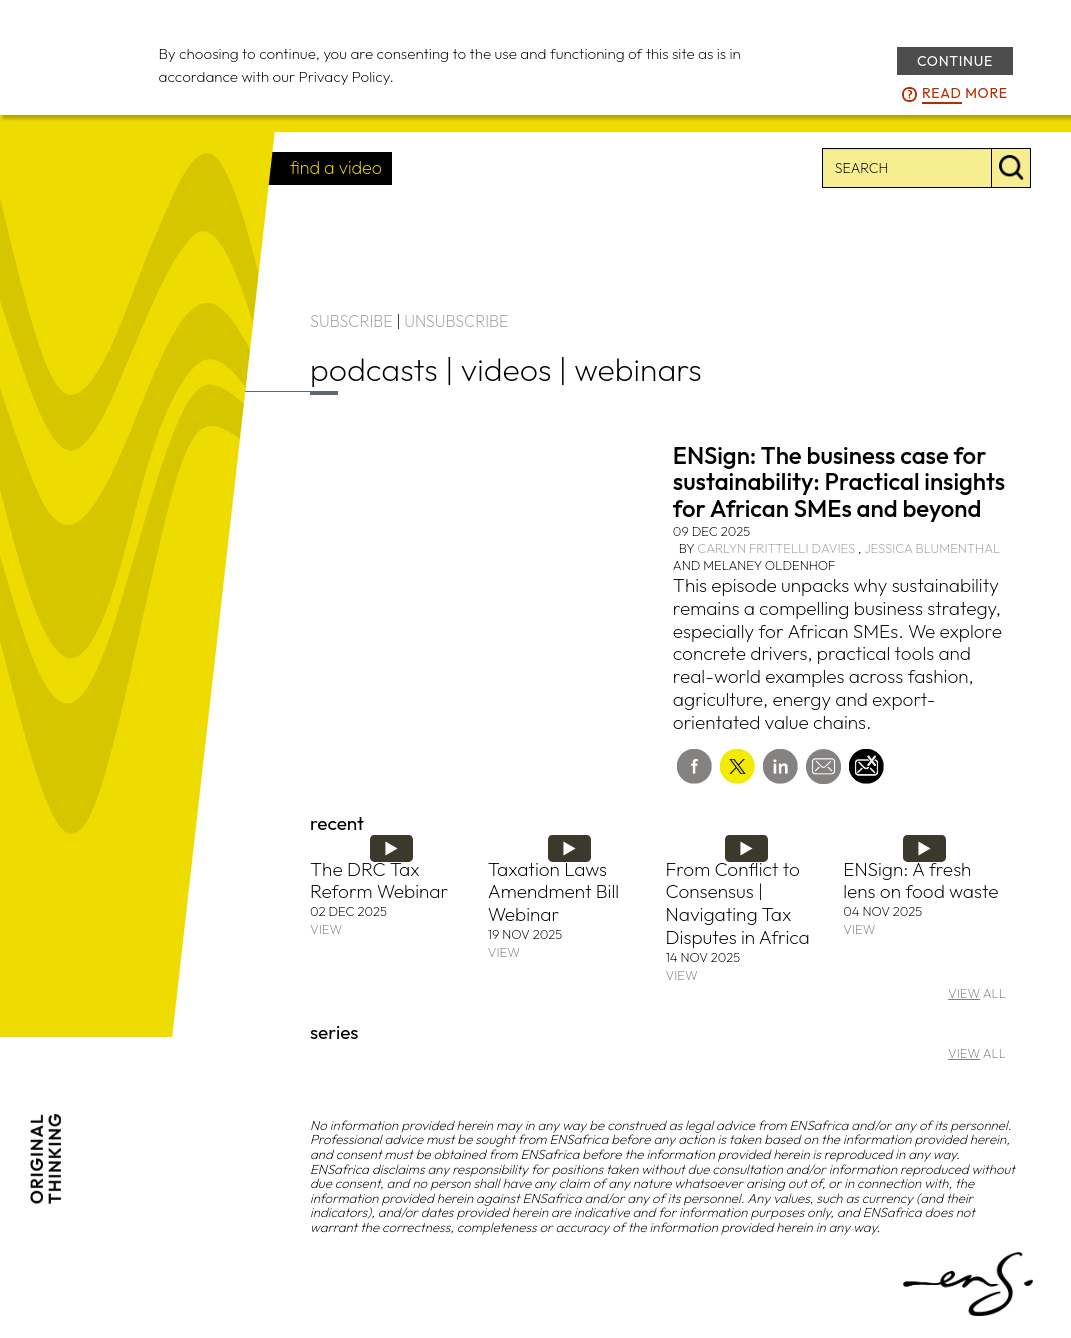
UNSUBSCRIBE (456, 321)
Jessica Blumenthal (932, 548)
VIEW (326, 929)
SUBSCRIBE (351, 321)
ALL (977, 993)
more (965, 94)
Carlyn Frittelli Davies (776, 548)
